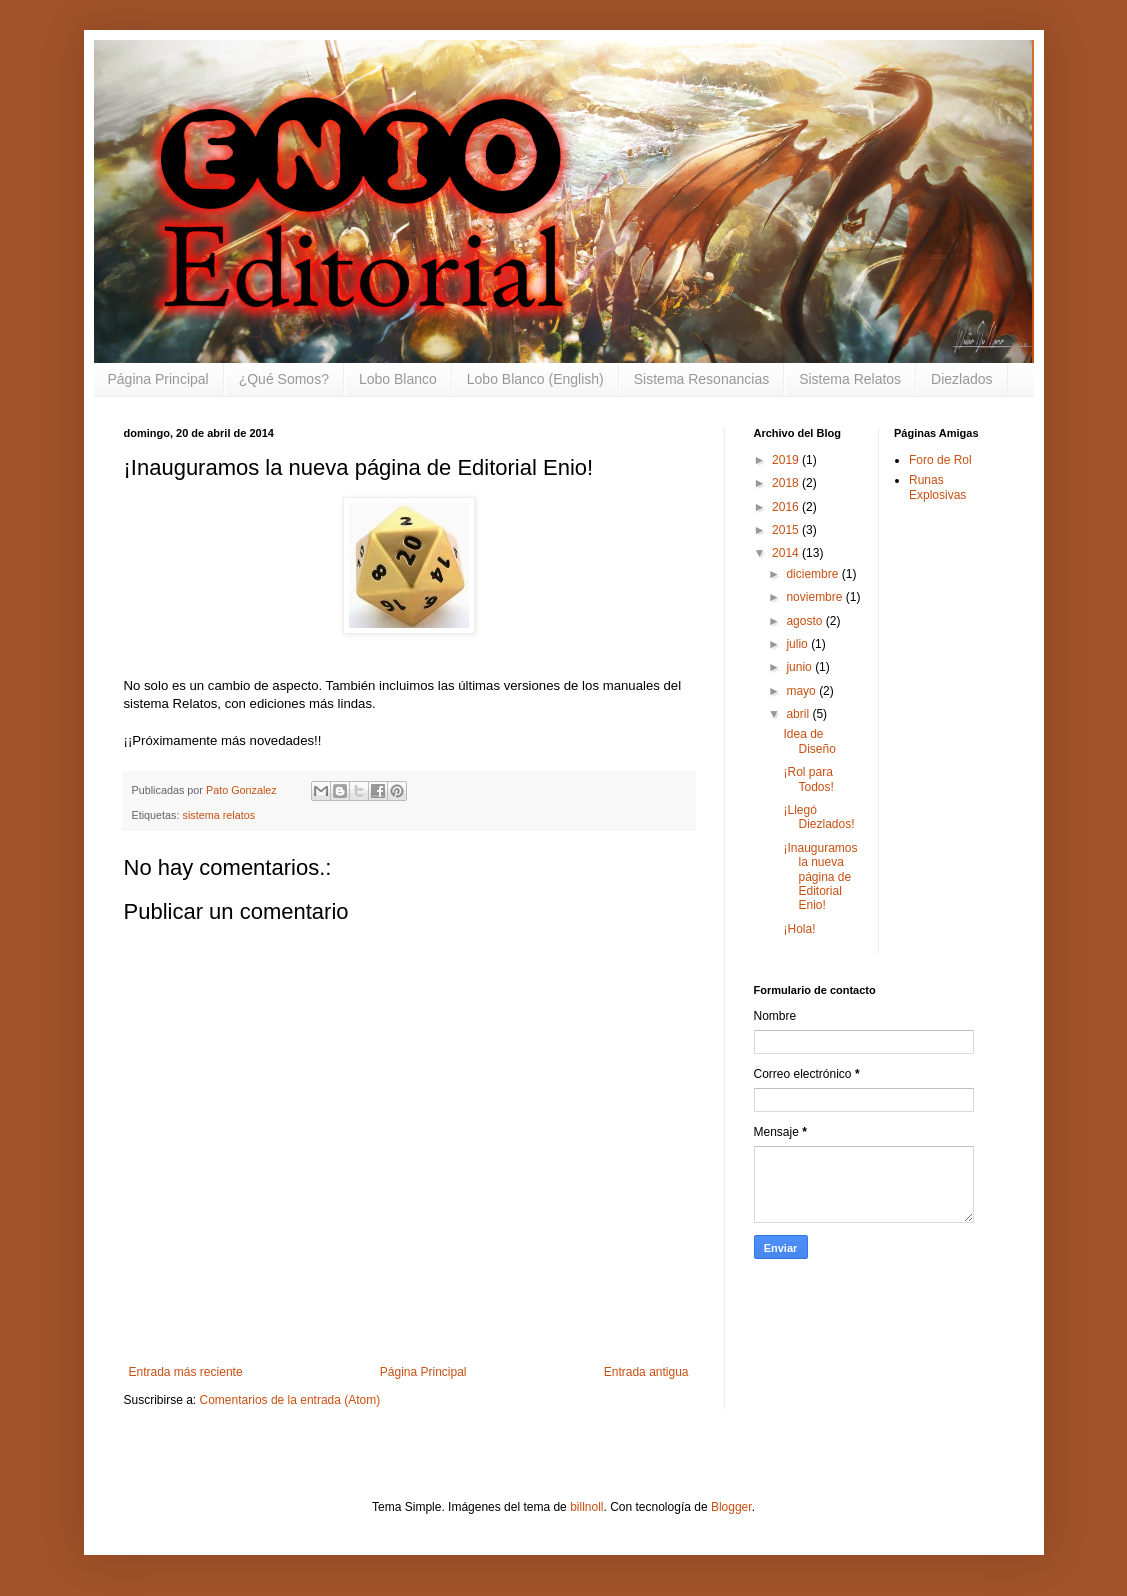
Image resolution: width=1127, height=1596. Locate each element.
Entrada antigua (646, 1372)
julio (798, 644)
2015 (787, 530)
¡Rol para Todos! (808, 779)
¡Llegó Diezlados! (818, 817)
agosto (805, 621)
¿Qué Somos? (284, 379)
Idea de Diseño (809, 741)
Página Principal (158, 379)
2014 (787, 553)
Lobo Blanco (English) (535, 379)
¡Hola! (799, 929)
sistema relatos (219, 815)
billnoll (586, 1507)
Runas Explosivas (937, 487)
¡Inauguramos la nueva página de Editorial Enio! (820, 877)
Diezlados (961, 379)
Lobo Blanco (398, 379)
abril (799, 714)
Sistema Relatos (850, 379)
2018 (787, 483)
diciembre (813, 574)
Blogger (731, 1507)
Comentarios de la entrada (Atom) (290, 1400)
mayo (802, 691)
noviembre (815, 597)
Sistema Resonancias (701, 379)
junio (800, 667)
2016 (787, 507)
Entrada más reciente (186, 1372)
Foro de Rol (940, 460)
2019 (787, 460)
